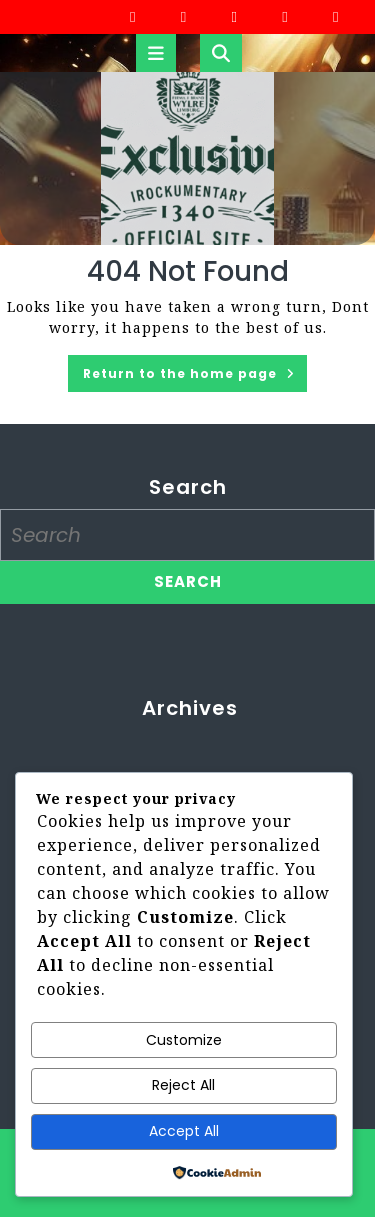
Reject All (183, 1085)
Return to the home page (195, 377)
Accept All (184, 1131)
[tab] (156, 53)
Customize (184, 1040)
